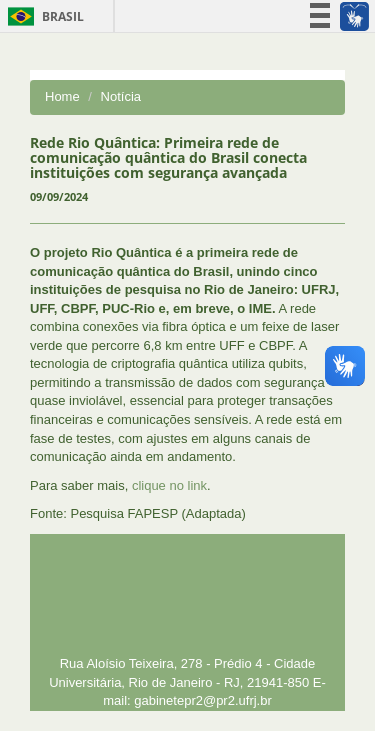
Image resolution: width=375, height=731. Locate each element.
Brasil (42, 16)
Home (62, 96)
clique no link (169, 485)
